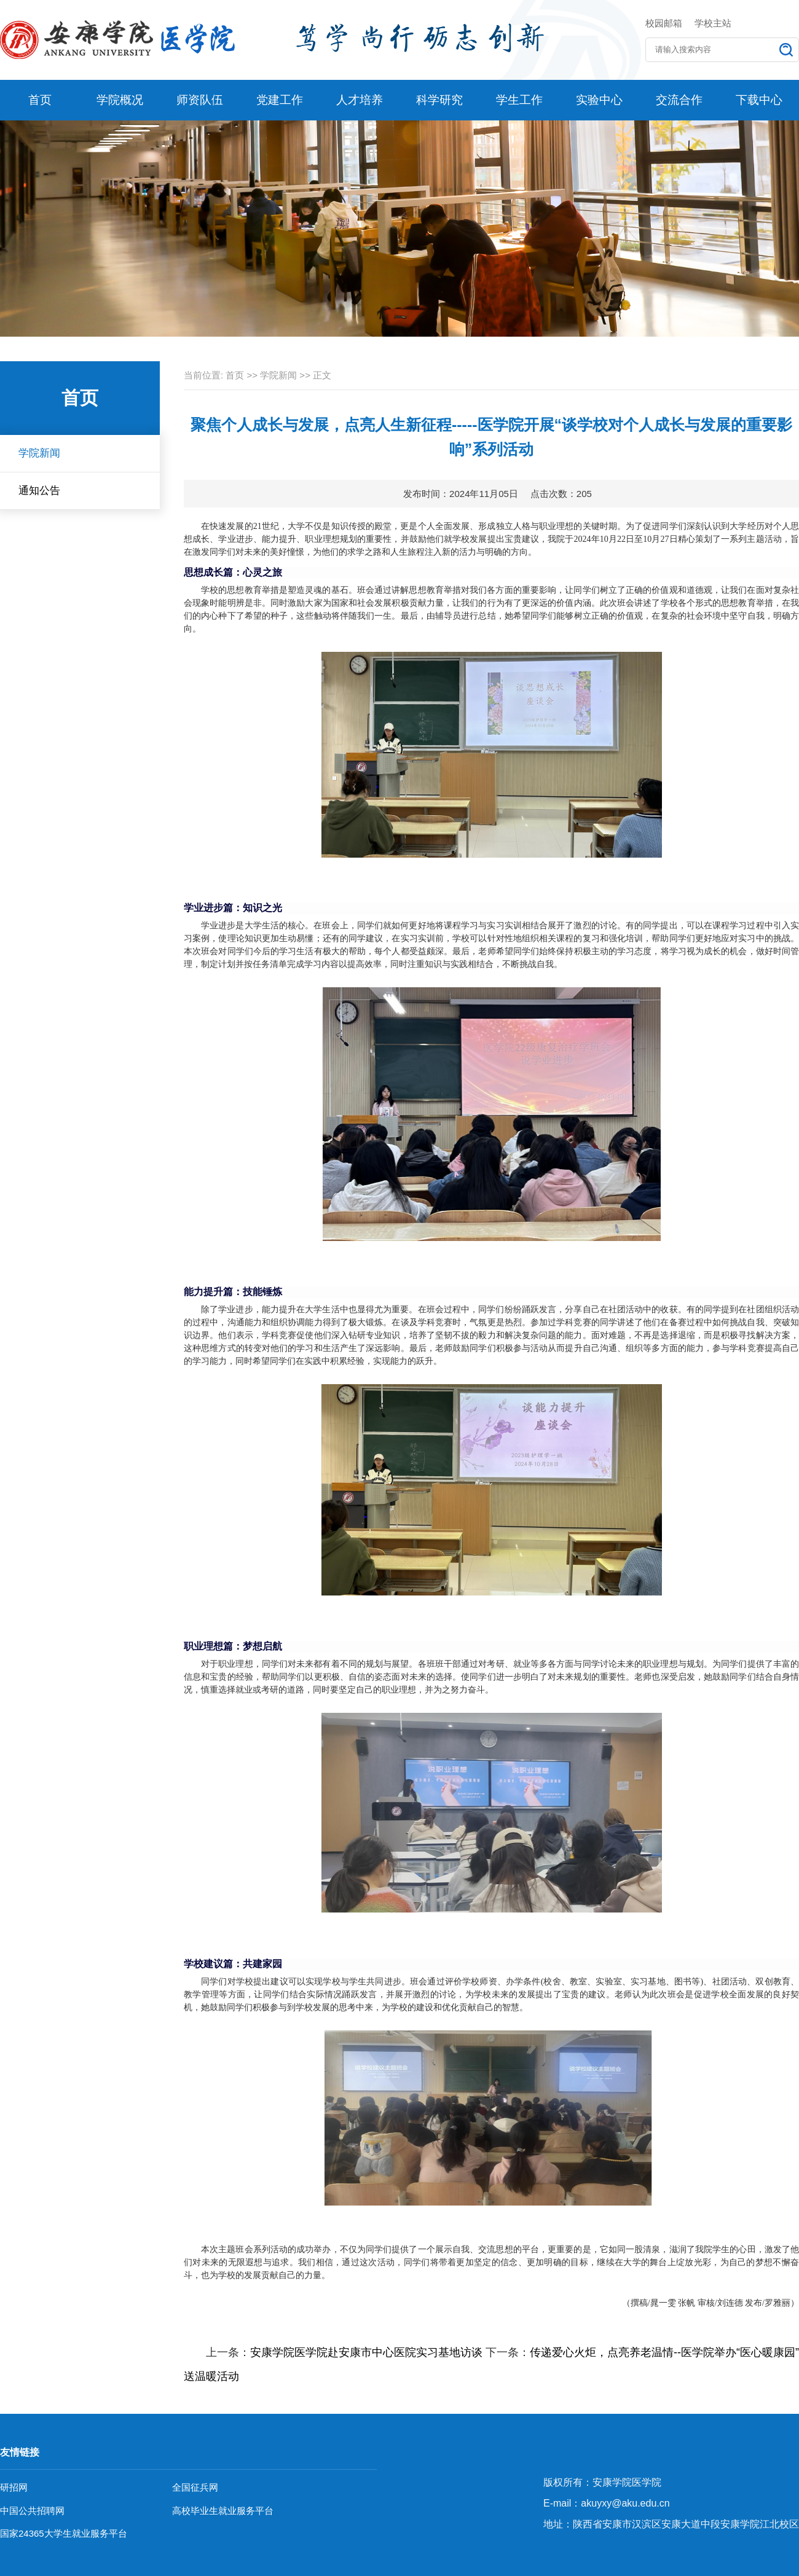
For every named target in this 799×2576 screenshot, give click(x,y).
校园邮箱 (663, 23)
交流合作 (679, 99)
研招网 (14, 2487)
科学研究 (439, 99)
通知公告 (39, 490)
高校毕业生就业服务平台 (223, 2510)
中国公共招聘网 (32, 2510)
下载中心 (759, 99)
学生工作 (519, 99)
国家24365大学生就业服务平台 (63, 2533)
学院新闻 (39, 453)
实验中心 (599, 99)
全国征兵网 (195, 2487)
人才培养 (359, 99)
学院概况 (119, 99)
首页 (40, 99)
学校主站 (713, 23)
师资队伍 (199, 99)
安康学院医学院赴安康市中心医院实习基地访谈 (366, 2352)
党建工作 (279, 99)
